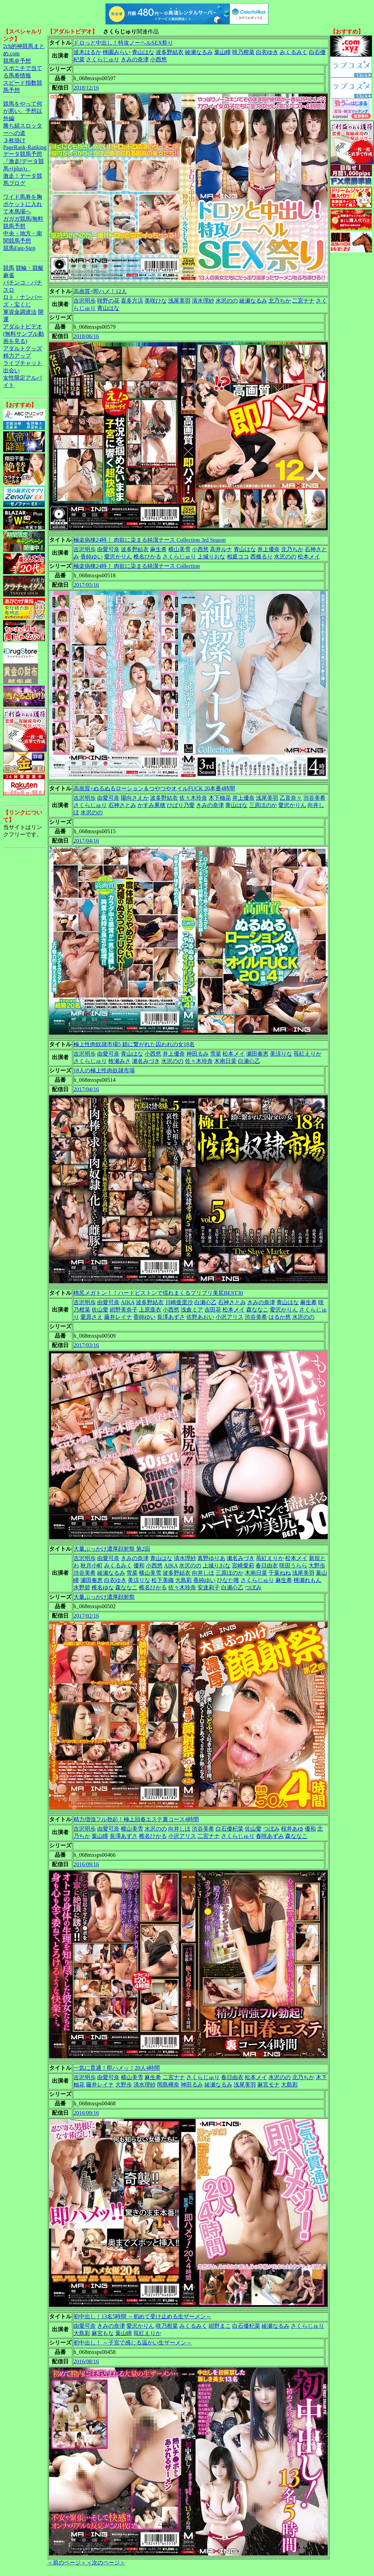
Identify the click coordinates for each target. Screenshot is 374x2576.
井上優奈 (268, 549)
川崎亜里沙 (179, 1302)
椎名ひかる (147, 557)
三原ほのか (263, 805)
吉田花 (212, 1310)
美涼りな (281, 1054)
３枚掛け (14, 140)
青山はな (143, 52)
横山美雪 (179, 549)
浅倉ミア (192, 1310)
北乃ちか (279, 301)
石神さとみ (122, 805)
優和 (139, 1565)
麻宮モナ (268, 2085)
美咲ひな (156, 301)
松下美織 (162, 1580)
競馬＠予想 (17, 61)
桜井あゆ (292, 1829)
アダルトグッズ (22, 348)
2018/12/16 (86, 88)
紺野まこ (220, 2326)
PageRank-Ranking (24, 147)
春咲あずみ (270, 1836)
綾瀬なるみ (199, 52)
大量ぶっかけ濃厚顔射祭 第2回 (111, 1549)
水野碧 (81, 1587)
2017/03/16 (86, 1345)
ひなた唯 (228, 1580)
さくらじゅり (102, 59)
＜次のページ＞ (105, 2563)
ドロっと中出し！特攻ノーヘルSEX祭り (123, 43)
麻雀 (8, 275)
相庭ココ (238, 557)
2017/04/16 (86, 841)
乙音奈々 (291, 798)
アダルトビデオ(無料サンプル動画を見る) (23, 334)
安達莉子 (208, 1587)
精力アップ (17, 356)
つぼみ (253, 1587)
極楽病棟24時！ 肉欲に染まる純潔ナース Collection (136, 566)
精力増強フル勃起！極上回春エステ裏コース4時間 (136, 1819)
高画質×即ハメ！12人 (100, 291)
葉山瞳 (222, 52)
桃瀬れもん (307, 1580)
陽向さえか (135, 798)
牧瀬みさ (119, 1061)
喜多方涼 (132, 301)
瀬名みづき (146, 1061)
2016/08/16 (86, 2361)
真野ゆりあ (211, 1558)
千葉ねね (279, 1573)
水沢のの (227, 301)
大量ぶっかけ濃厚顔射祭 (104, 1597)
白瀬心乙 (249, 1061)
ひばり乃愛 (181, 805)
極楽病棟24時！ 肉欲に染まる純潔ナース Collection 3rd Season (149, 540)
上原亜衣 (150, 1310)
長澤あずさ (171, 1317)
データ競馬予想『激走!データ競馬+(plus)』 (23, 161)
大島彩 (183, 1580)
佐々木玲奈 (193, 798)
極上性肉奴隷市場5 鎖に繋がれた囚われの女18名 (134, 1044)
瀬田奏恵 (257, 1054)
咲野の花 (108, 301)
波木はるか (87, 52)
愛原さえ (91, 1317)
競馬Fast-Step (19, 248)
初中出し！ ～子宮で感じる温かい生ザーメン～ (132, 2343)
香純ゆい (91, 557)
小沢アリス (229, 1317)
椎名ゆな (103, 1587)
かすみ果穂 (151, 805)
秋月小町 (91, 1565)
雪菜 (215, 1054)
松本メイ (309, 557)
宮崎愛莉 (243, 1565)
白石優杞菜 (229, 1829)
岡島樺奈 (168, 2085)
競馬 (8, 268)
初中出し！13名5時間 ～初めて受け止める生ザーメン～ (142, 2316)
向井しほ (203, 1573)
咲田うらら (293, 1565)
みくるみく (293, 52)
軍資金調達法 (20, 312)
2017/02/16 (86, 1616)
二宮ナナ (303, 301)
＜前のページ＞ (66, 2563)
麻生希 (158, 549)
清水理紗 (203, 301)
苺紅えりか (307, 1054)
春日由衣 (267, 1565)
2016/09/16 (86, 1864)
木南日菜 (225, 1061)
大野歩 (317, 1565)
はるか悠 (279, 1317)
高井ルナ (221, 549)
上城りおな (211, 557)
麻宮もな (103, 2333)
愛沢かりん (118, 557)
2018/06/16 (86, 336)
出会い (11, 370)
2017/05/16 (86, 585)
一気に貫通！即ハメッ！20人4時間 (116, 2068)
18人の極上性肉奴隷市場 (104, 1070)
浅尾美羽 (179, 301)
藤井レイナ (118, 1317)
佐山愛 (100, 1310)
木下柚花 (220, 798)
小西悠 (158, 59)
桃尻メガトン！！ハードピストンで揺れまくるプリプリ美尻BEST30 (158, 1293)
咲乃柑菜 (243, 52)
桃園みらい (117, 52)
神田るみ (197, 1054)
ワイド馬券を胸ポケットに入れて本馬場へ (22, 204)
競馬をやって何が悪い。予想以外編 (22, 111)
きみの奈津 (135, 59)
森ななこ (257, 1310)
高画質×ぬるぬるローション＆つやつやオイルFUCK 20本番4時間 (154, 788)
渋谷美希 (314, 798)
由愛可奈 (108, 549)
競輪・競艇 (30, 268)
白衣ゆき (267, 52)
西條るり (261, 557)
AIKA (127, 1302)
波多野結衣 (170, 52)
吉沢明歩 (84, 301)
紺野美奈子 (124, 1310)
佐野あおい (200, 1317)
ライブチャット (22, 363)
